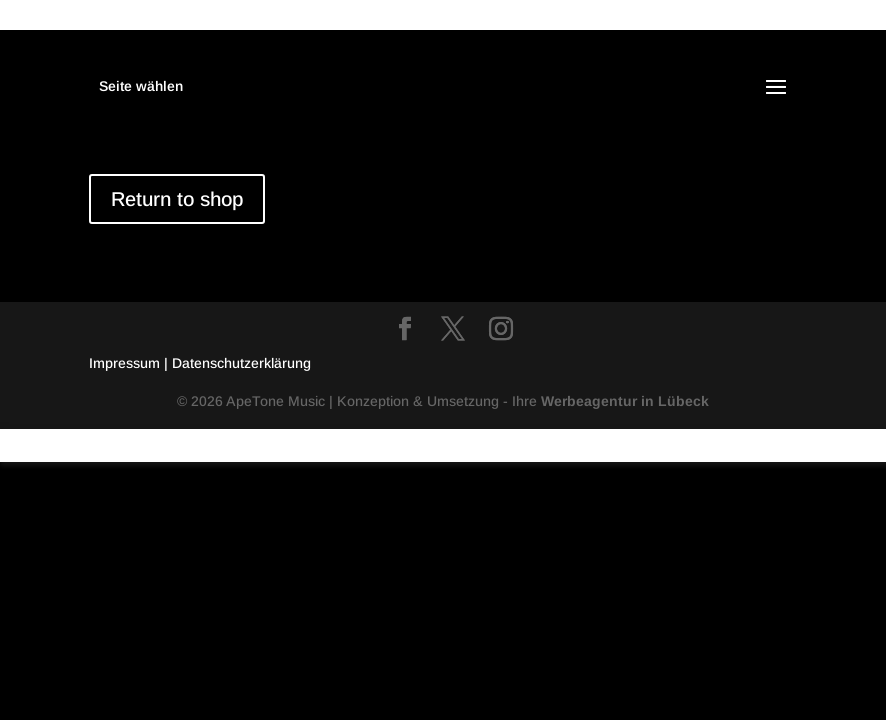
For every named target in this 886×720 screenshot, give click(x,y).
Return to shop (177, 199)
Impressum (126, 363)
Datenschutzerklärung (241, 363)
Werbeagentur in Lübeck (625, 401)
